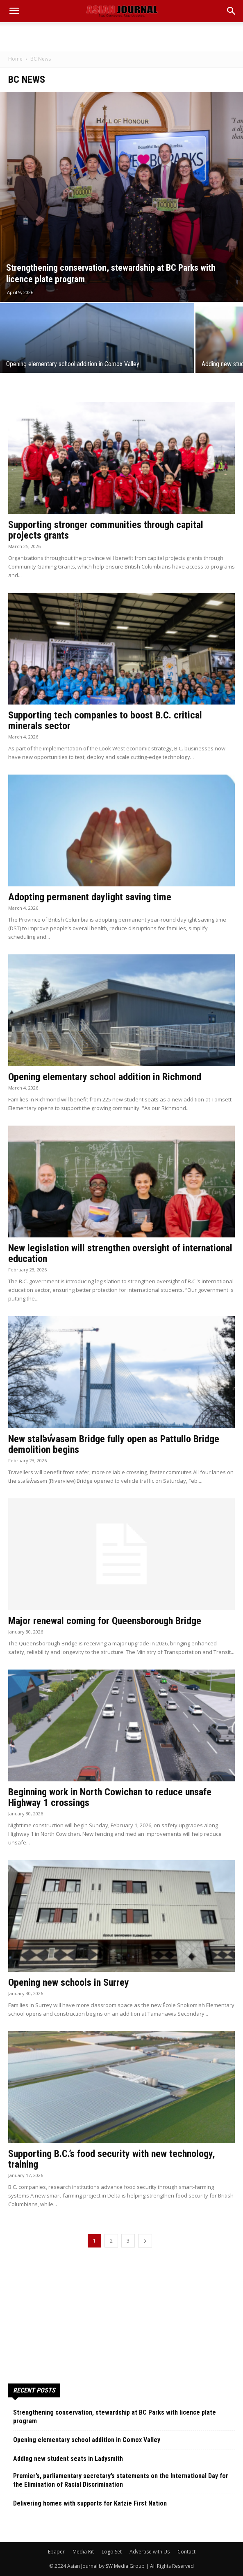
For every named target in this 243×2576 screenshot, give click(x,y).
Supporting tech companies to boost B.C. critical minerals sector (105, 720)
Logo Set (112, 2551)
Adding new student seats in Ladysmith (68, 2459)
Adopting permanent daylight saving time (89, 897)
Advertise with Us (149, 2551)
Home (15, 58)
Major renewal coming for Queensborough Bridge (104, 1621)
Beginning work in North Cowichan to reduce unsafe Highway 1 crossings (109, 1797)
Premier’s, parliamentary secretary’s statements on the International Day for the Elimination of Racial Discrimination (120, 2480)
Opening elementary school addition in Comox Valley (86, 2440)
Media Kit (83, 2551)
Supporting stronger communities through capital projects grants (105, 530)
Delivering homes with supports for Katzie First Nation (90, 2503)
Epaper (56, 2551)
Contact (186, 2551)
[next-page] (145, 2240)
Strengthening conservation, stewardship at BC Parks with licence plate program (114, 2416)
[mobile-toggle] (14, 11)
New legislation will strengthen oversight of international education (120, 1253)
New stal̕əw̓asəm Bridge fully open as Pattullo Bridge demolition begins (113, 1444)
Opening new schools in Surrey (68, 1982)
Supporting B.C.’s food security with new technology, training (111, 2159)
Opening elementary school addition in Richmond (104, 1077)
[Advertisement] (121, 36)
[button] (231, 11)
